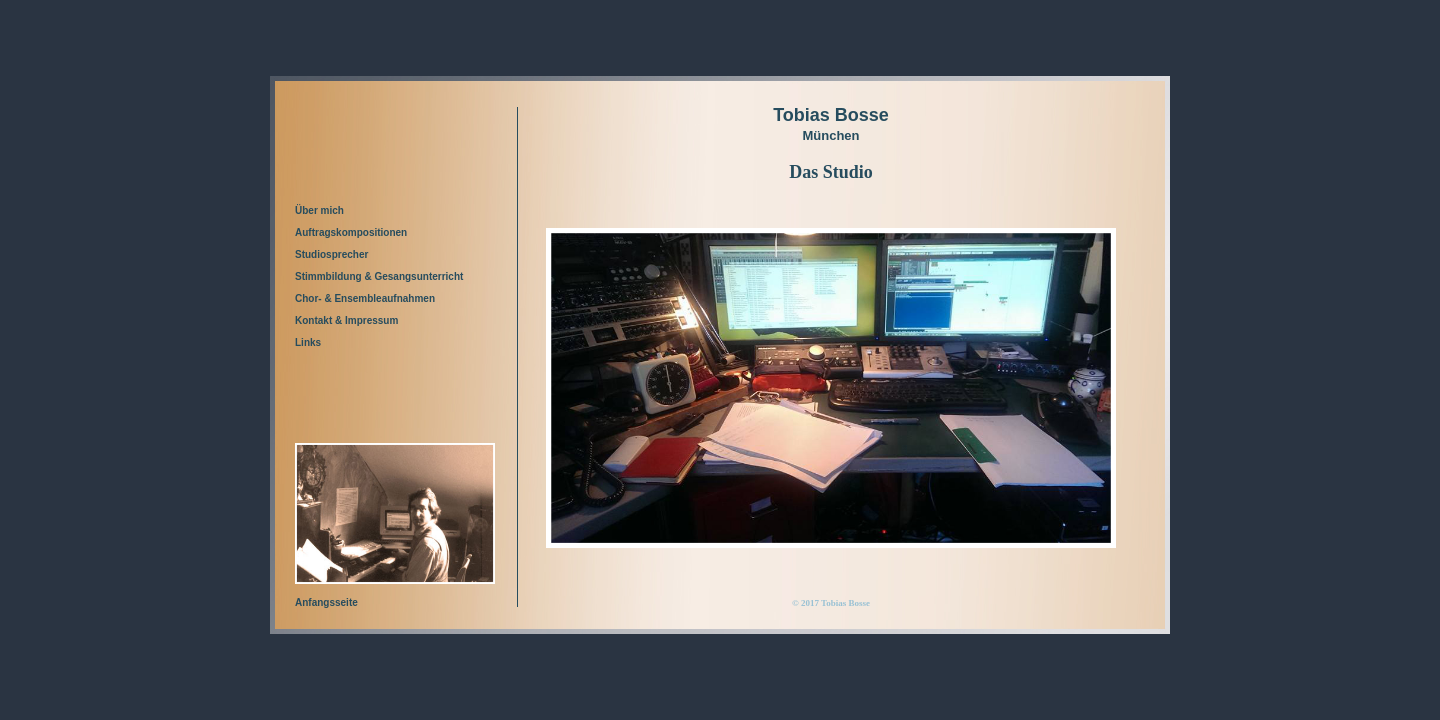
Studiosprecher (331, 254)
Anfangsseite (326, 602)
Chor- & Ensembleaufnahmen (365, 298)
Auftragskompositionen (351, 232)
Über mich (319, 210)
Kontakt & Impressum (346, 320)
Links (308, 342)
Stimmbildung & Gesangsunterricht (379, 276)
